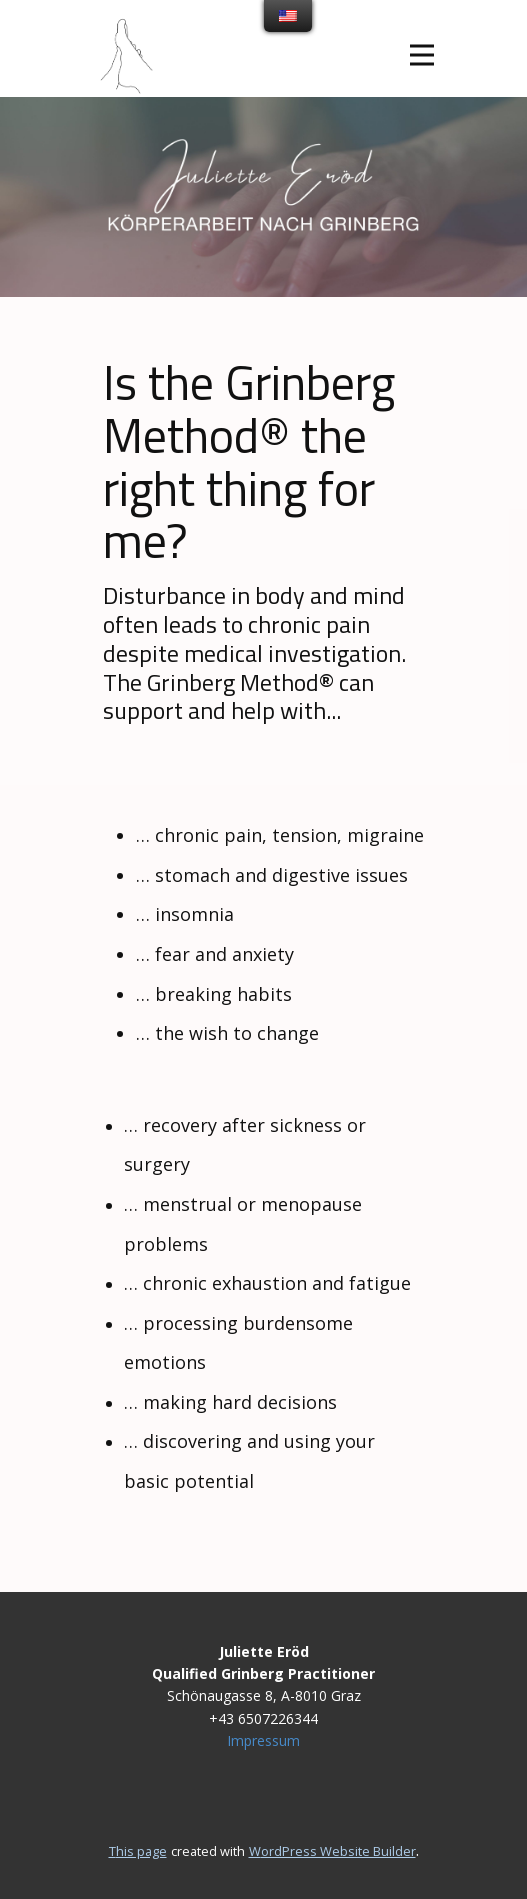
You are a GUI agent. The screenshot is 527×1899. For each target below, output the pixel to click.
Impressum (263, 1740)
